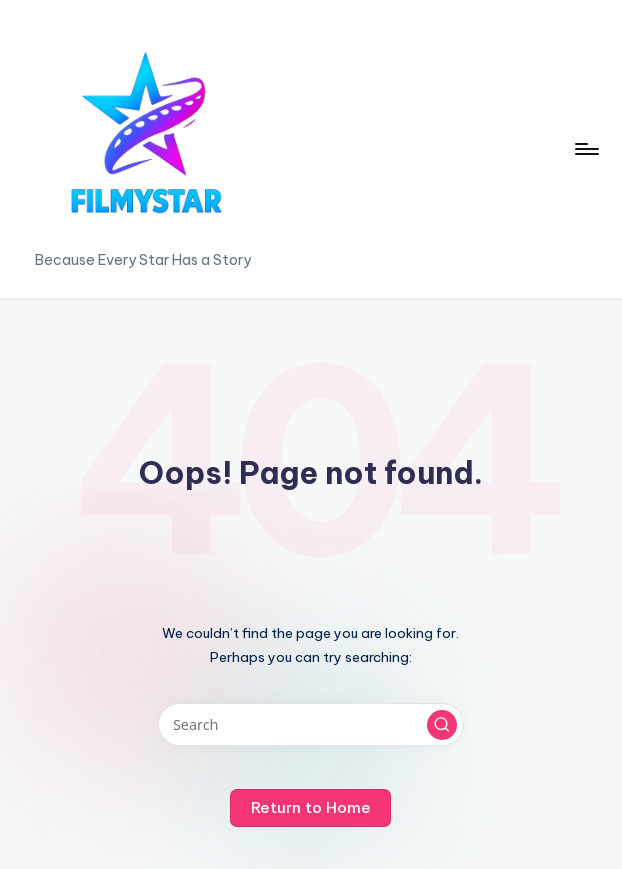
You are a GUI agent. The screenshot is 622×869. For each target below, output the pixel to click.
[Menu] (585, 149)
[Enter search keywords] (310, 724)
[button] (442, 725)
